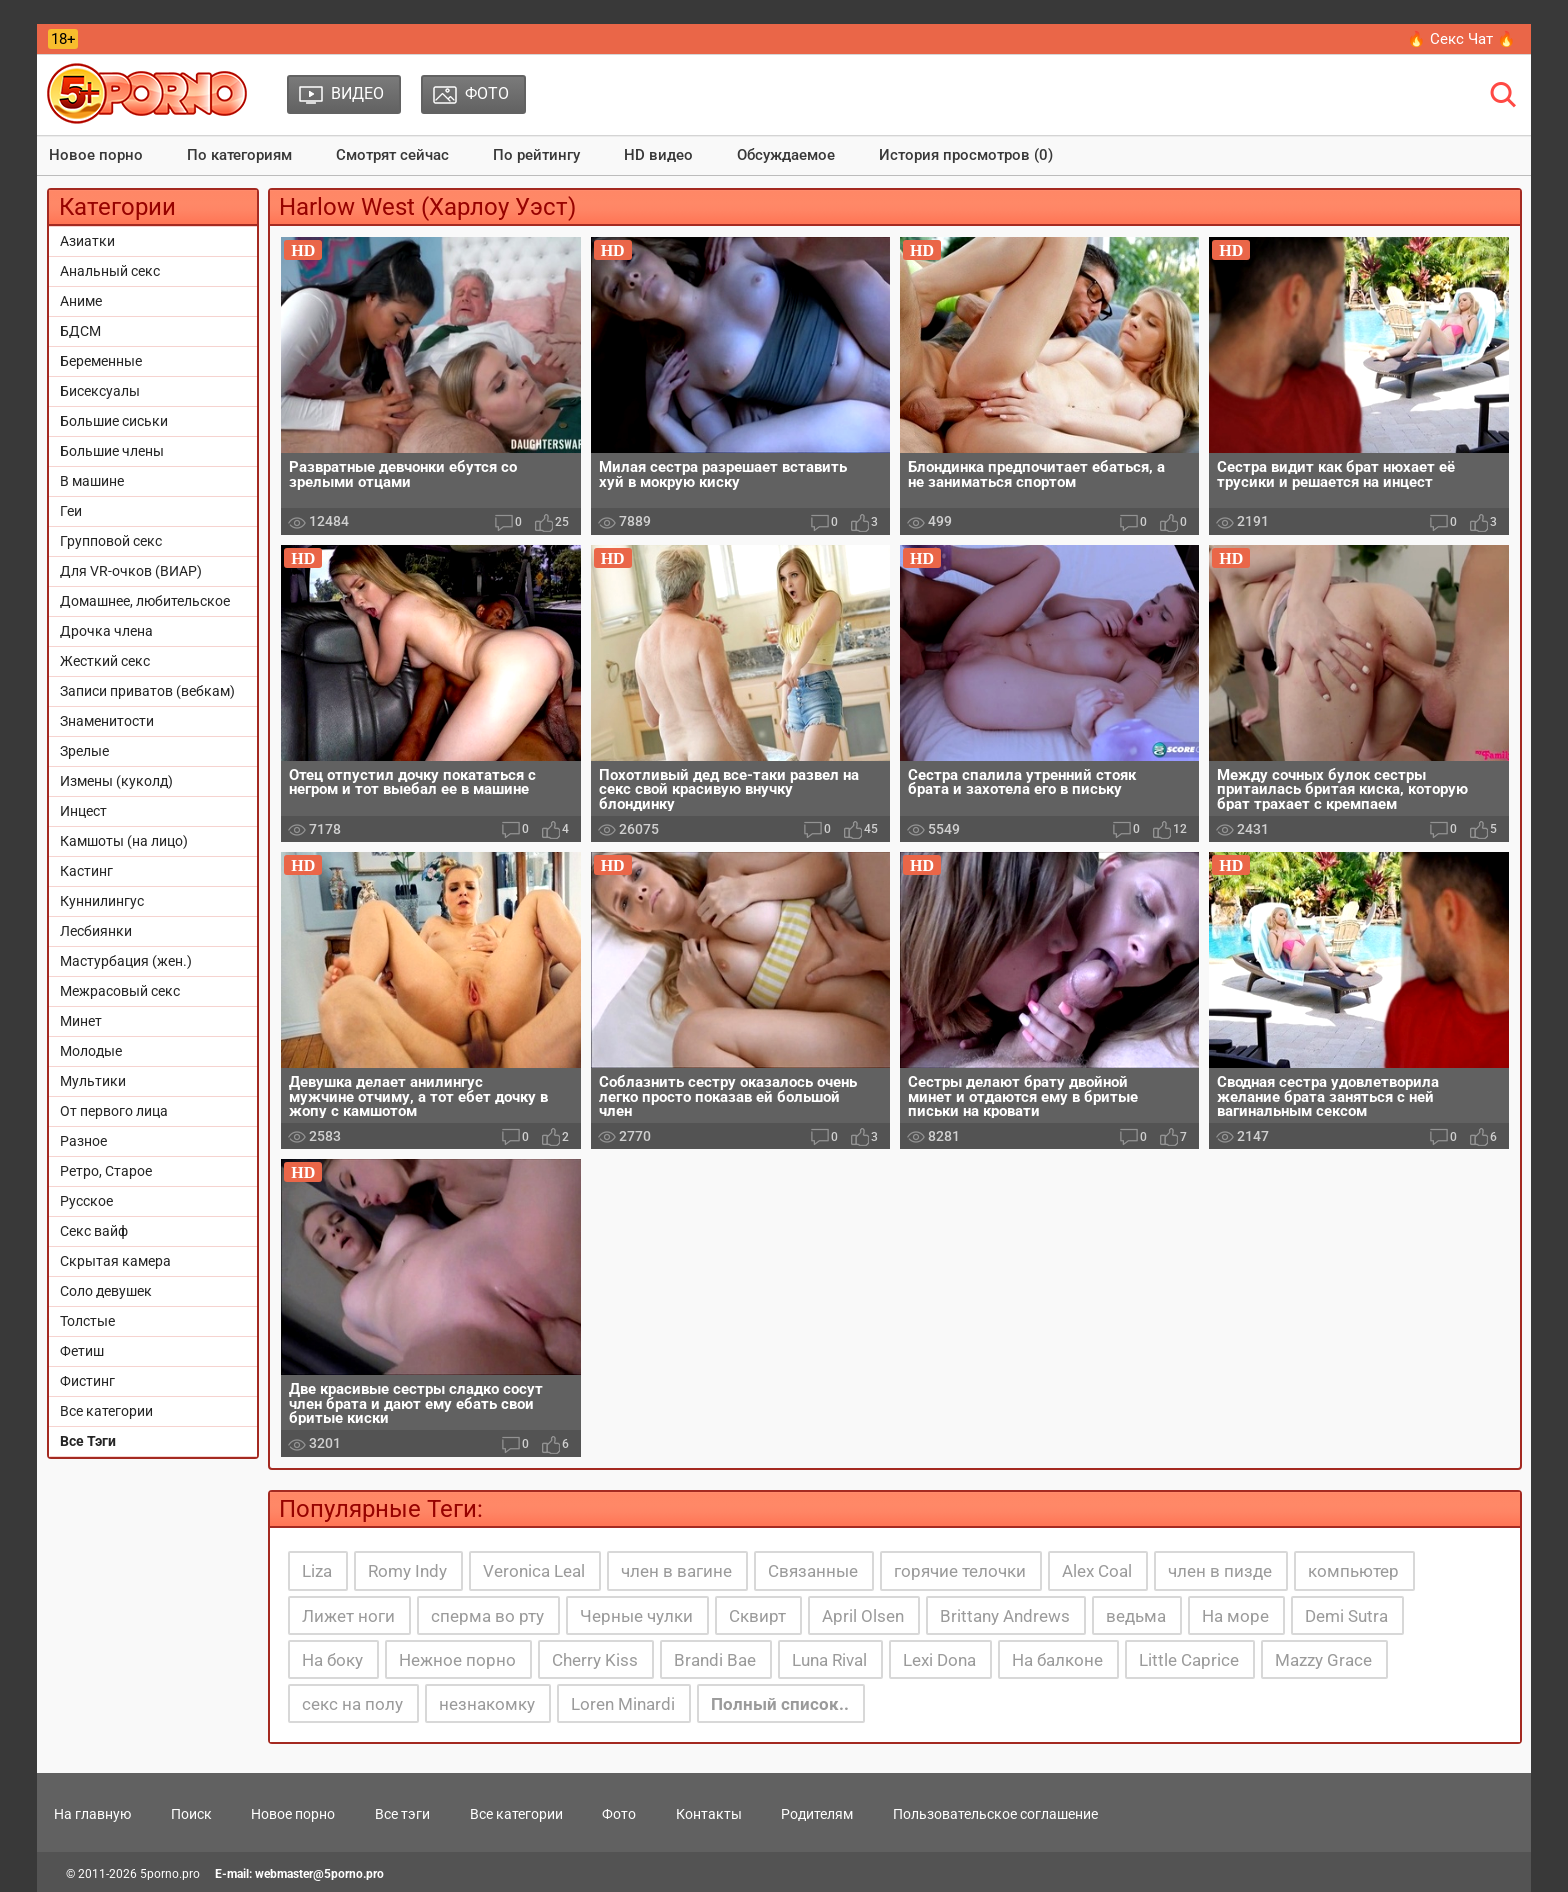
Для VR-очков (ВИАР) (131, 571)
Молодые (91, 1051)
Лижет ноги (348, 1616)
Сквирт (757, 1616)
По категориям (239, 155)
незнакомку (487, 1704)
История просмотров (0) (966, 155)
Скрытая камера (115, 1261)
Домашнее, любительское (145, 601)
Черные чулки (636, 1616)
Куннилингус (102, 901)
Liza (317, 1571)
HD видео (658, 155)
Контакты (709, 1814)
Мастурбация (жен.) (126, 961)
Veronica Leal (534, 1571)
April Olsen (863, 1616)
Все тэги (402, 1814)
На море (1235, 1616)
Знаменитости (107, 721)
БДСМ (80, 331)
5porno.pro (170, 1874)
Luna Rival (829, 1660)
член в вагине (676, 1571)
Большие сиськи (114, 421)
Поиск (191, 1814)
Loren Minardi (623, 1704)
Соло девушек (106, 1291)
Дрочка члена (106, 631)
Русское (86, 1201)
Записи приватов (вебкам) (147, 691)
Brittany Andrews (1005, 1616)
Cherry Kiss (595, 1660)
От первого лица (114, 1111)
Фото (619, 1814)
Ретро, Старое (106, 1171)
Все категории (106, 1411)
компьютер (1353, 1571)
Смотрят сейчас (392, 155)
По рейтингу (536, 155)
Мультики (93, 1081)
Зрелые (84, 751)
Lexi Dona (939, 1660)
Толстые (87, 1321)
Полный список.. (780, 1704)
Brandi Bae (715, 1660)
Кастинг (86, 871)
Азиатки (87, 241)
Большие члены (112, 451)
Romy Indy (407, 1571)
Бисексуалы (100, 391)
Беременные (101, 361)
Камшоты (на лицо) (124, 841)
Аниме (81, 301)
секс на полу (352, 1704)
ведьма (1136, 1616)
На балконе (1057, 1660)
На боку (332, 1660)
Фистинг (87, 1381)
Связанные (813, 1571)
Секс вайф (94, 1231)
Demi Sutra (1346, 1616)
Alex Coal (1097, 1571)
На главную (92, 1814)
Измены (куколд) (116, 781)
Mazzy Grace (1323, 1660)
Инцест (83, 811)
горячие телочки (960, 1571)
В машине (92, 481)
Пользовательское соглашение (995, 1814)
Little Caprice (1189, 1660)
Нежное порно (457, 1660)
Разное (83, 1141)
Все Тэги (88, 1441)
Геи (71, 511)
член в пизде (1220, 1571)
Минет (81, 1021)
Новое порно (96, 155)
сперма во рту (487, 1616)
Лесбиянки (96, 931)
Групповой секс (111, 541)
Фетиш (82, 1351)
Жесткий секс (105, 661)
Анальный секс (110, 271)
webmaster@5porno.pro (319, 1874)
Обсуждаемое (786, 155)
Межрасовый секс (120, 991)
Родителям (817, 1814)
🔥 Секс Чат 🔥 (1461, 39)
